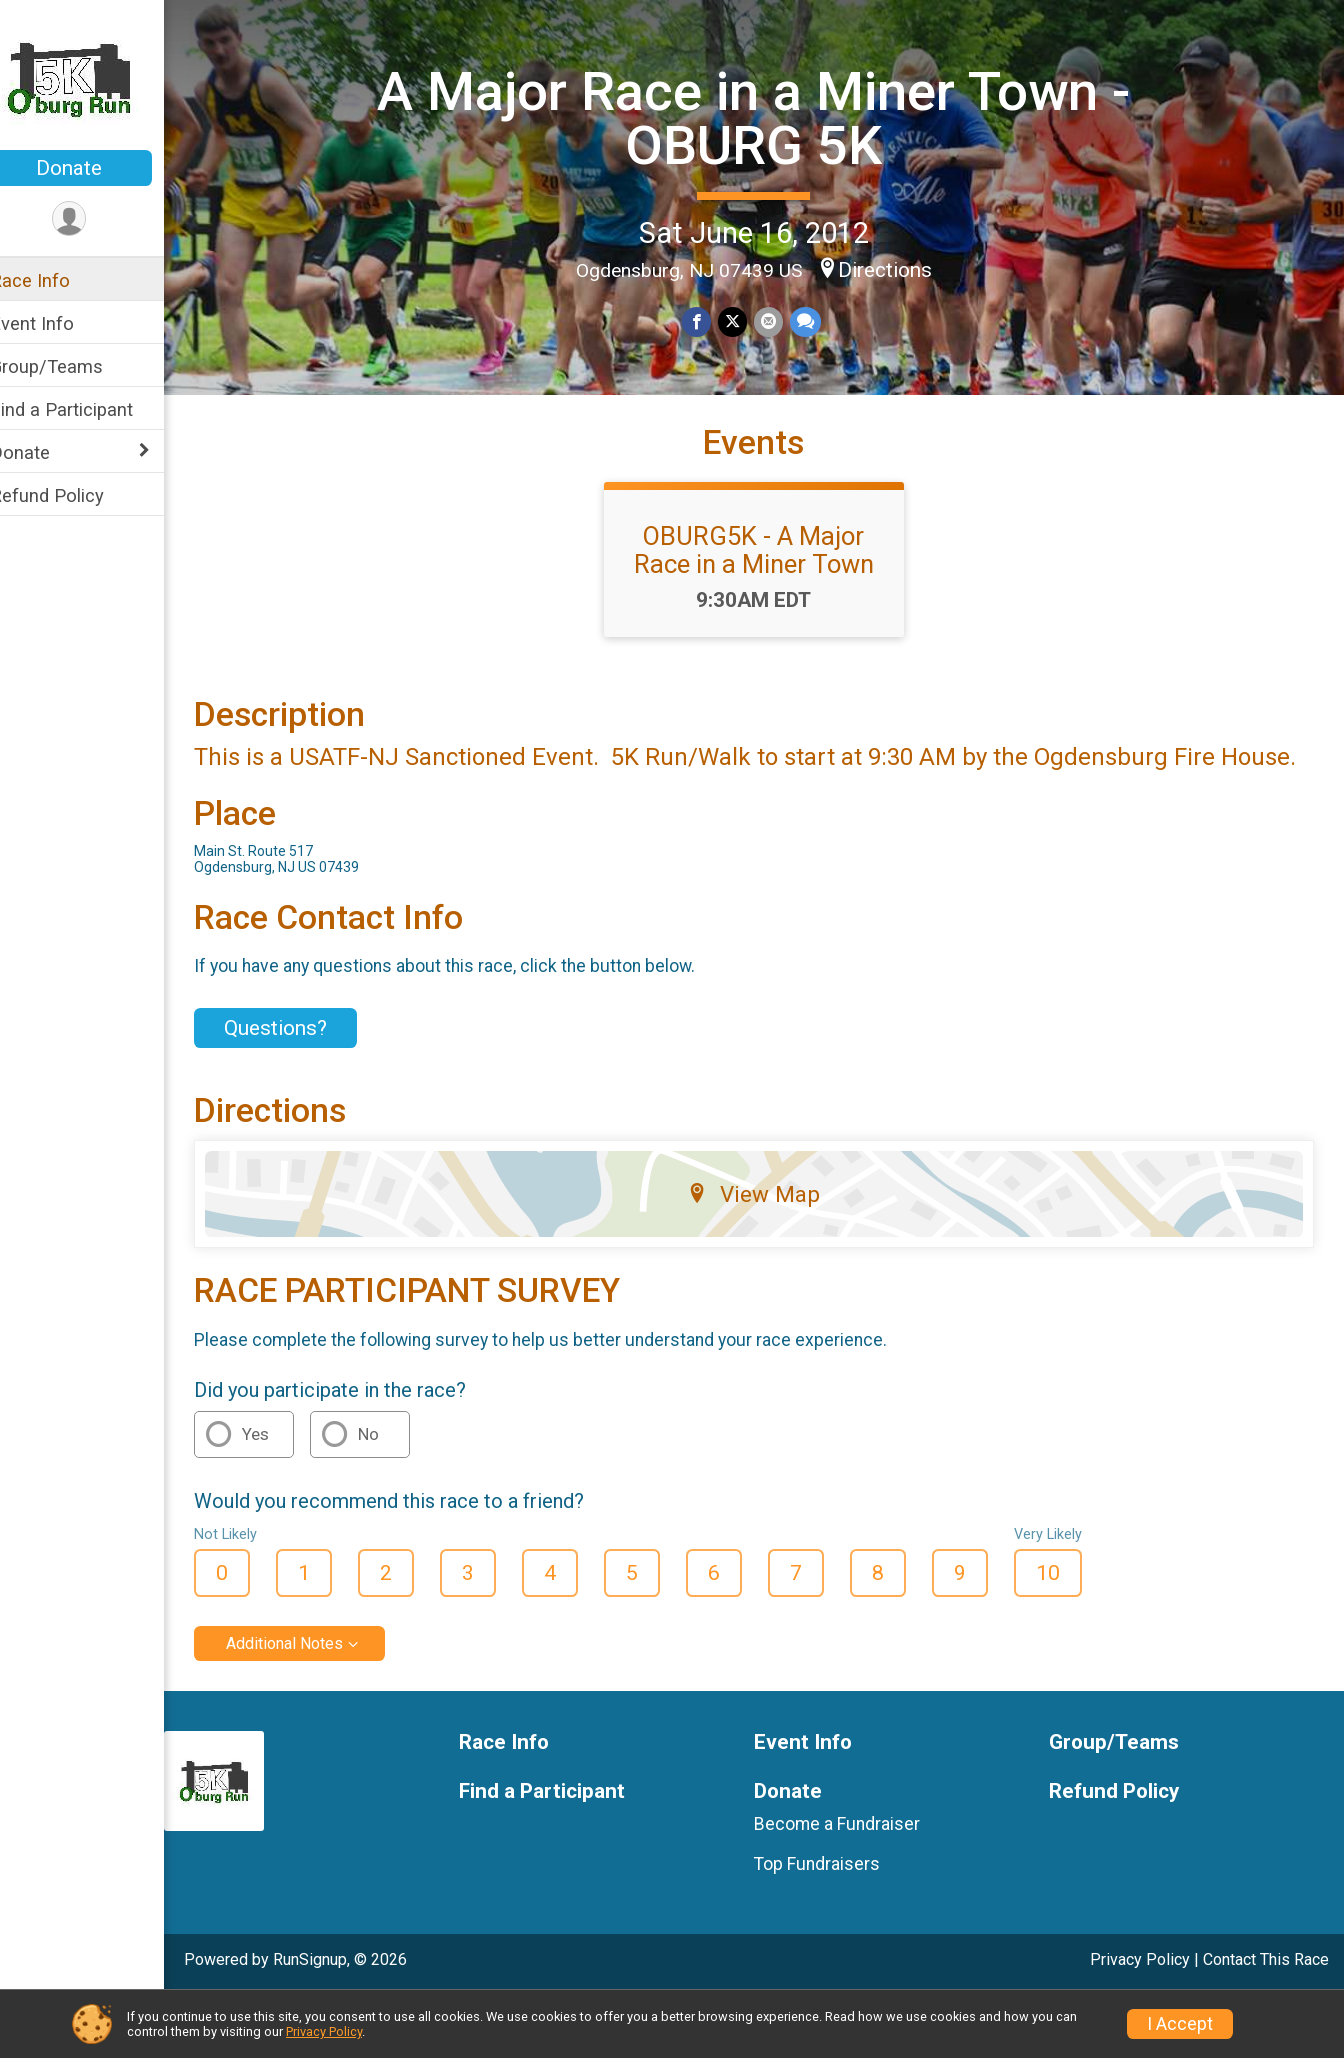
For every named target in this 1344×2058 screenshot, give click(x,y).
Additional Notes (310, 1704)
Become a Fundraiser (850, 1885)
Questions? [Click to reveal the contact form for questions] (301, 1089)
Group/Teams (72, 366)
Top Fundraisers (830, 1925)
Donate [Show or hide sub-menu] (46, 452)
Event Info (58, 323)
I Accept (1180, 2024)
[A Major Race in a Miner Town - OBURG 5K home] (95, 77)
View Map (767, 1256)
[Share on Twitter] (745, 321)
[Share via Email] (780, 321)
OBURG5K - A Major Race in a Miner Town (767, 585)
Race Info (56, 280)
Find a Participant (87, 409)
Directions (898, 268)
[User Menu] (95, 219)
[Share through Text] (816, 321)
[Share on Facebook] (710, 321)
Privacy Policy (324, 2031)
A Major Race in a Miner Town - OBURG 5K (766, 116)
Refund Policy (73, 495)
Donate (95, 168)
